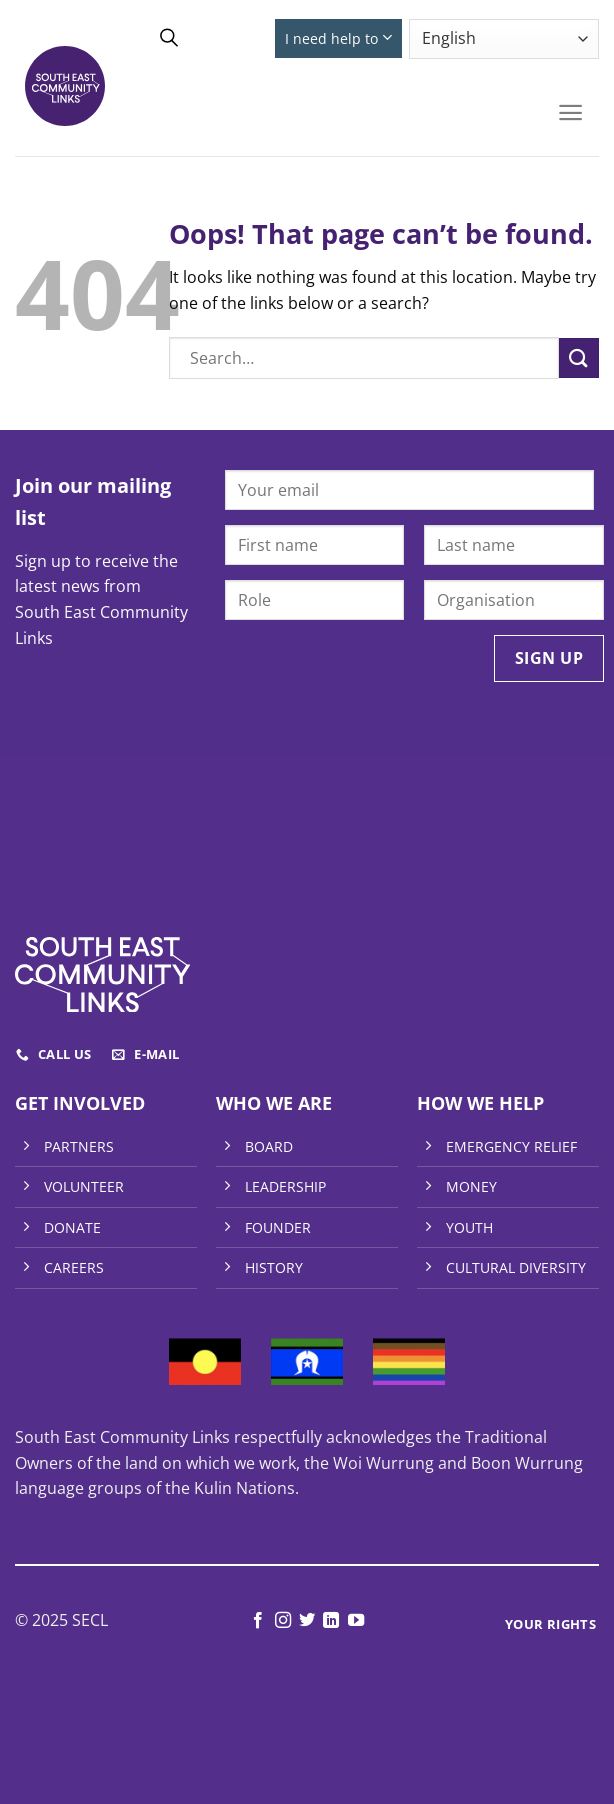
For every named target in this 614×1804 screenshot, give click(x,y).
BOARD (269, 1146)
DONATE (72, 1227)
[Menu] (570, 112)
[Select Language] (504, 39)
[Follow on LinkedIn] (331, 1621)
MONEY (471, 1186)
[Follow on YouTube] (356, 1621)
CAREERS (74, 1267)
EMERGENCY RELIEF (511, 1146)
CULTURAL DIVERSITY (516, 1267)
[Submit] (579, 357)
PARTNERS (79, 1146)
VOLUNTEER (84, 1186)
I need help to (338, 37)
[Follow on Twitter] (307, 1621)
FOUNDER (278, 1227)
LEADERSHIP (285, 1186)
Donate (232, 38)
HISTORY (274, 1267)
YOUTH (469, 1227)
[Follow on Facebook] (258, 1621)
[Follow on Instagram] (282, 1621)
